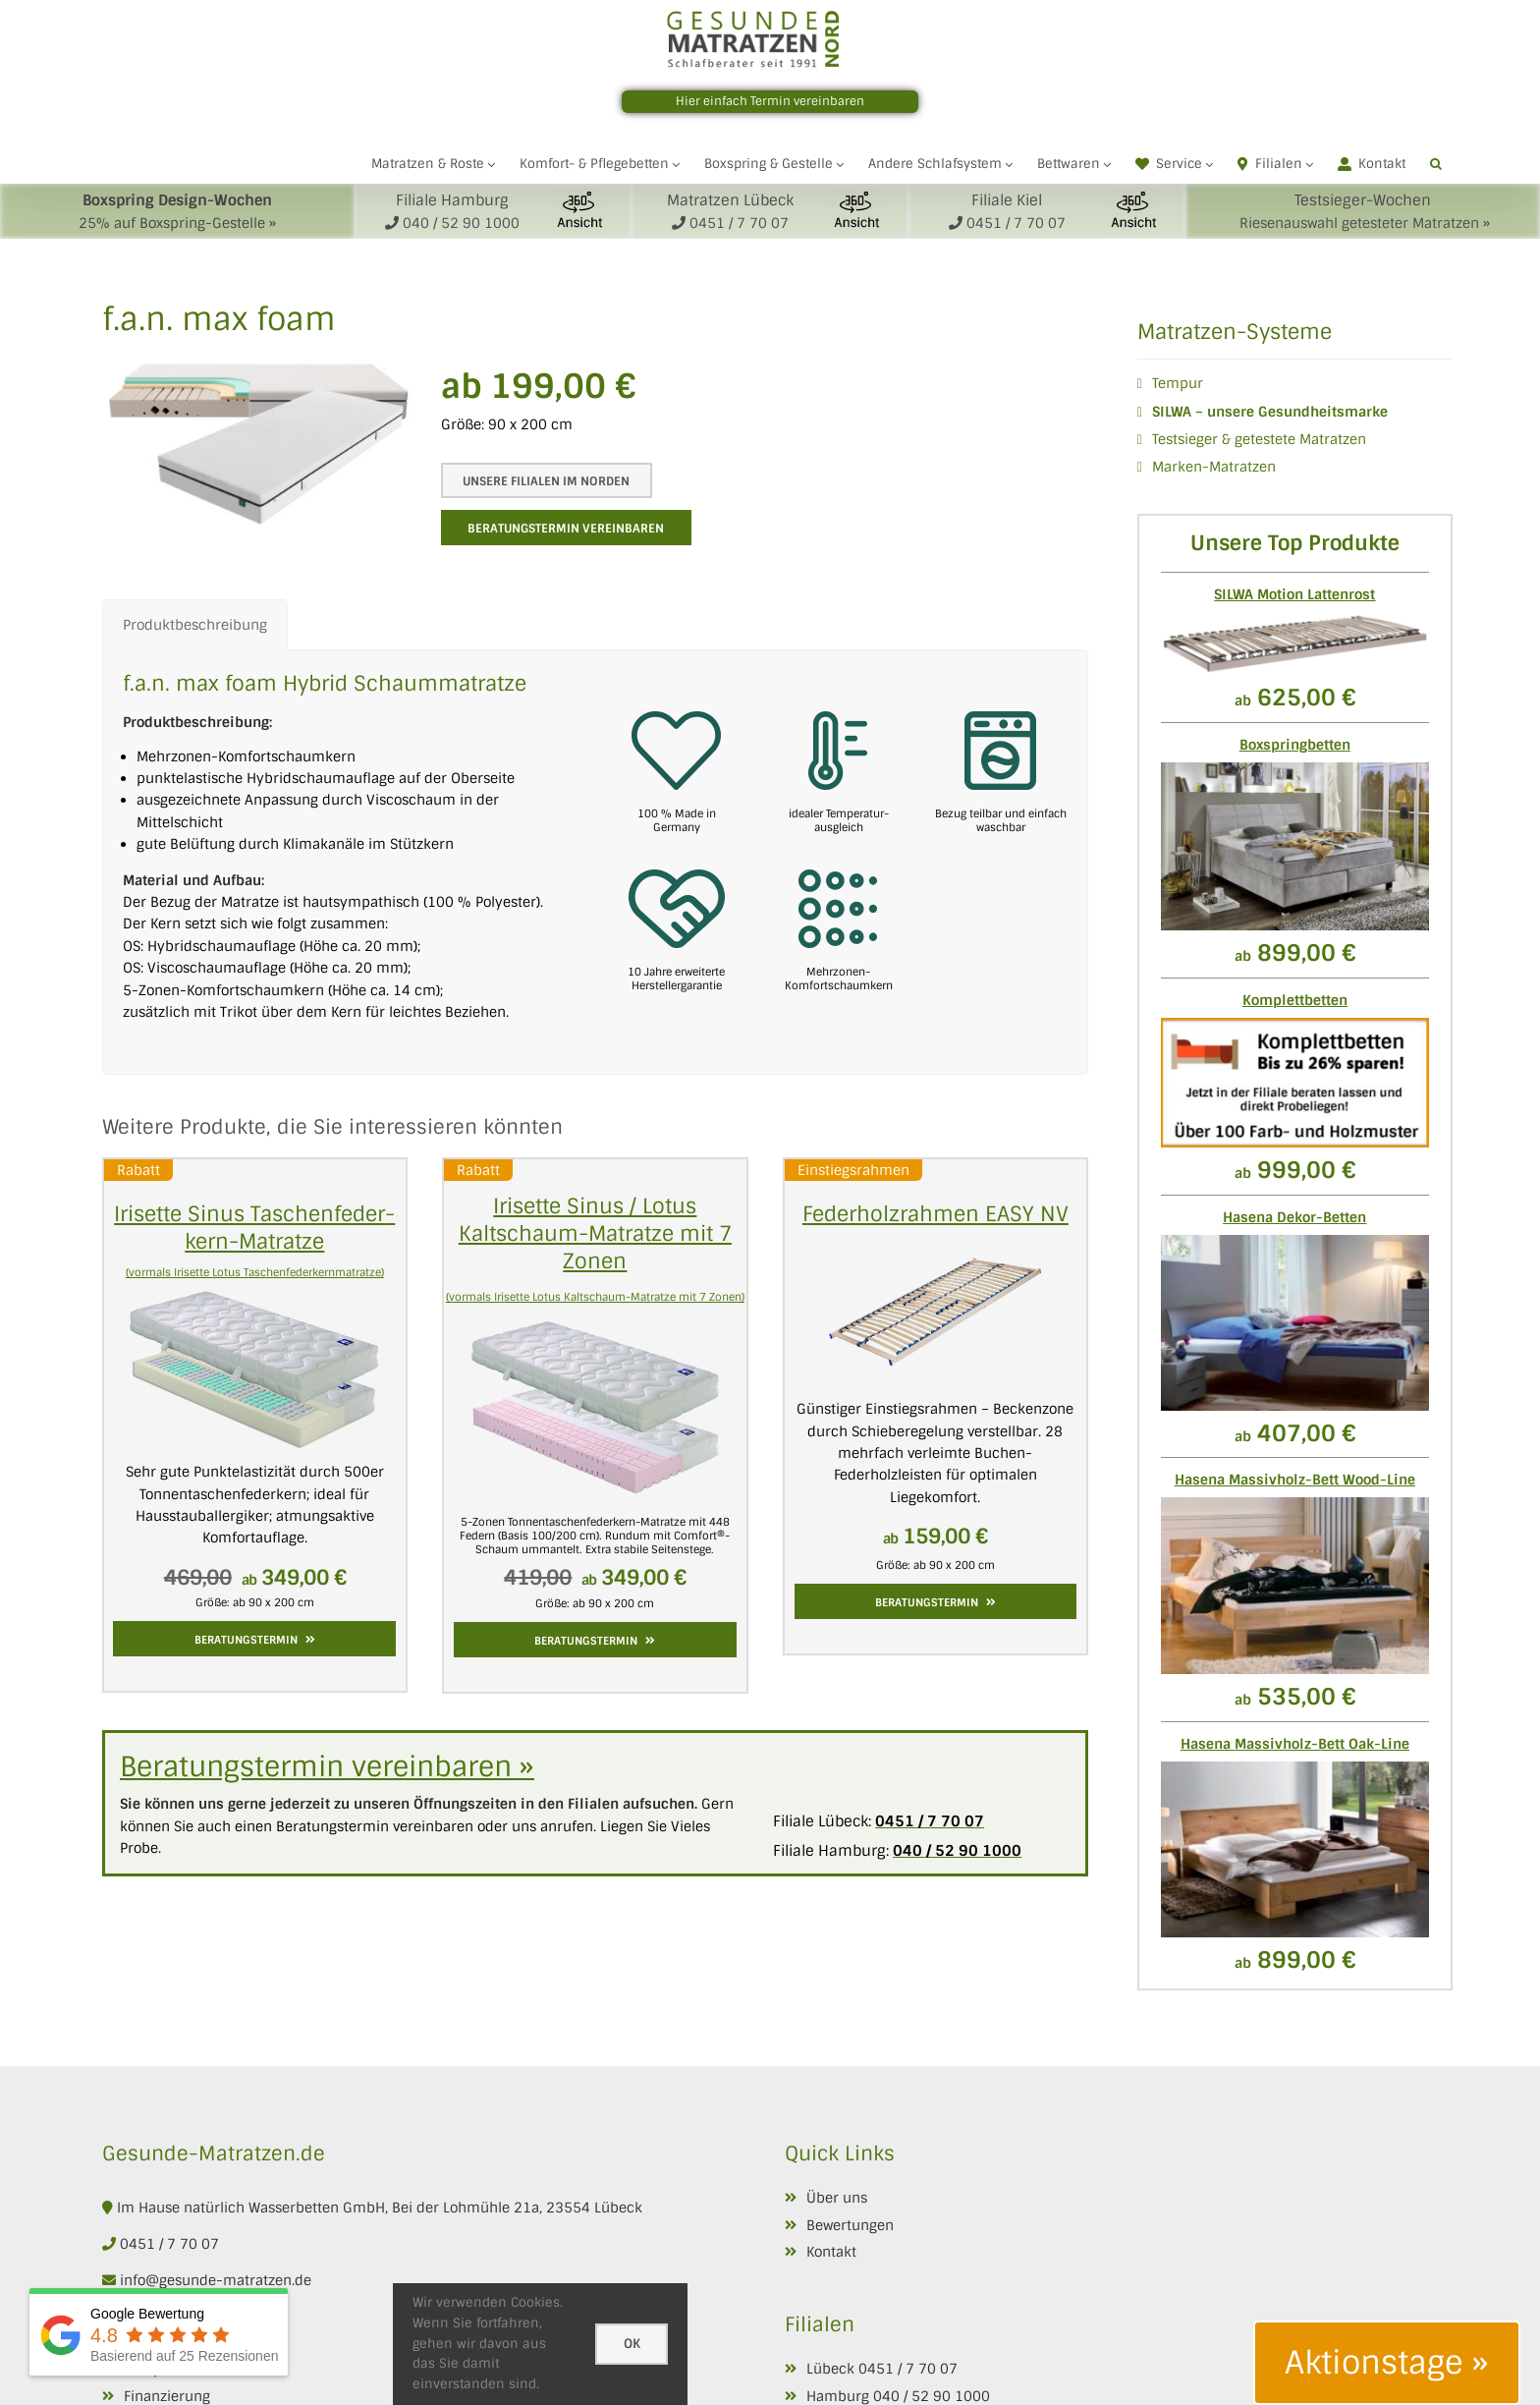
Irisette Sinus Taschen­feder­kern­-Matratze (254, 1228)
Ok (632, 2343)
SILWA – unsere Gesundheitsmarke (1270, 411)
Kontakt (831, 2252)
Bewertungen (850, 2225)
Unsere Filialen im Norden (538, 481)
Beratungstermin (255, 1640)
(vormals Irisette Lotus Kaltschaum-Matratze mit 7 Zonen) (595, 1297)
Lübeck (830, 2368)
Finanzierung (167, 2396)
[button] (1436, 163)
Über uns (836, 2198)
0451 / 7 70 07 (169, 2244)
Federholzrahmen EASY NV (935, 1214)
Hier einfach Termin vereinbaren (770, 101)
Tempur (1177, 383)
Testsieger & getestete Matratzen (1259, 439)
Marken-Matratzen (1214, 466)
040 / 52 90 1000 (931, 2396)
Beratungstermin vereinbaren (566, 528)
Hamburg (837, 2396)
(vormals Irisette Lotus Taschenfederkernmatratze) (255, 1272)
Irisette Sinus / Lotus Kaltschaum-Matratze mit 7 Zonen (595, 1233)
